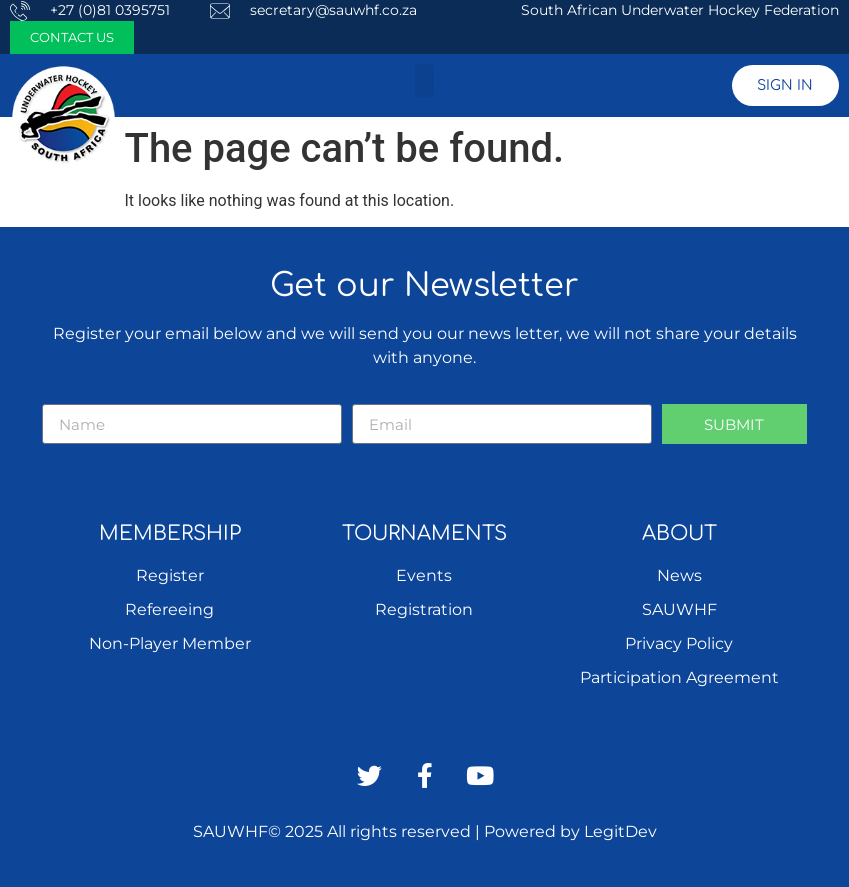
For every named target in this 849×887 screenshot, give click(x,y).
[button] (424, 80)
